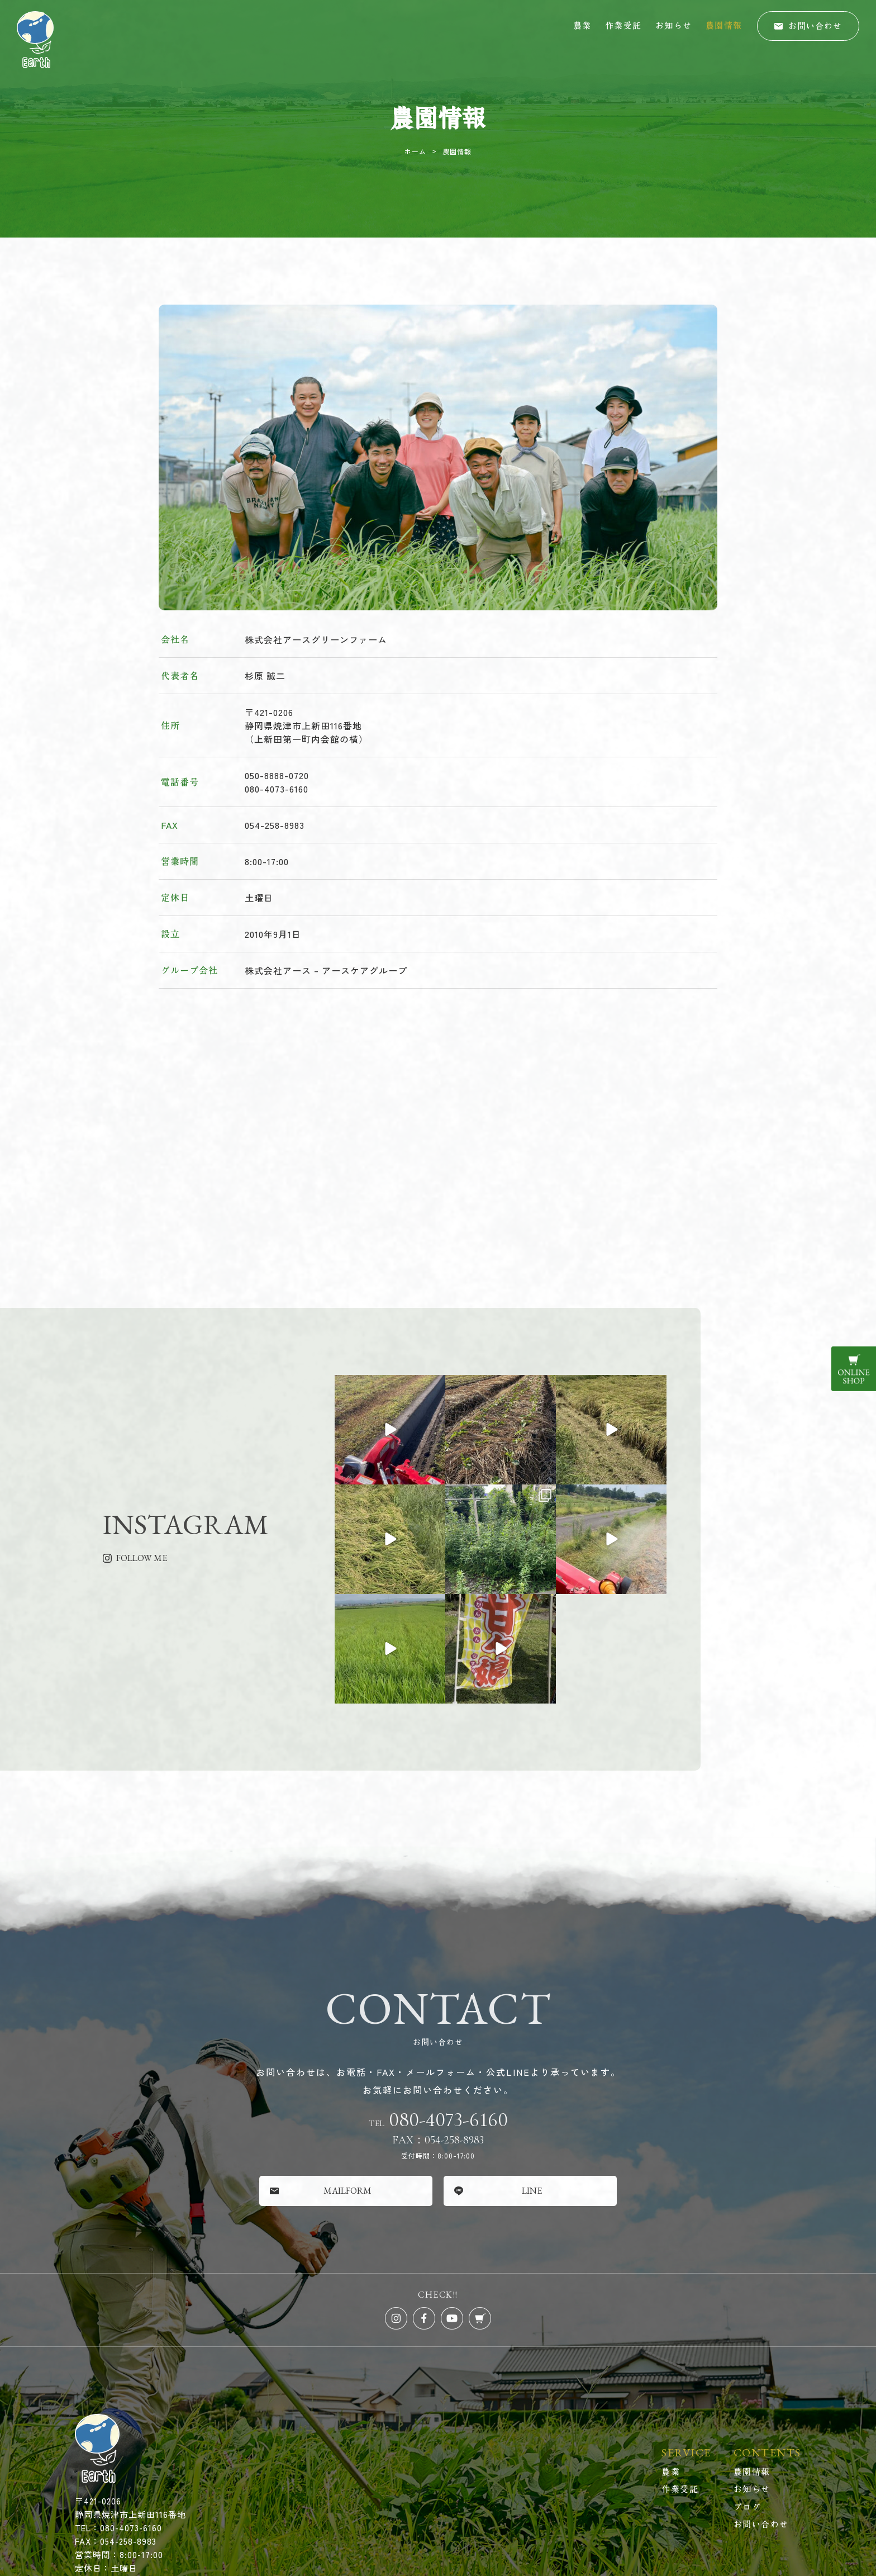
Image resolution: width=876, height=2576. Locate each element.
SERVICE (686, 2343)
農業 (582, 25)
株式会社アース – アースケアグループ (326, 970)
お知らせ (673, 25)
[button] (808, 26)
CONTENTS (767, 2343)
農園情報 (724, 25)
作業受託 (623, 25)
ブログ (747, 2397)
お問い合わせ (761, 2414)
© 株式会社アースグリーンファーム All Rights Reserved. (438, 2492)
